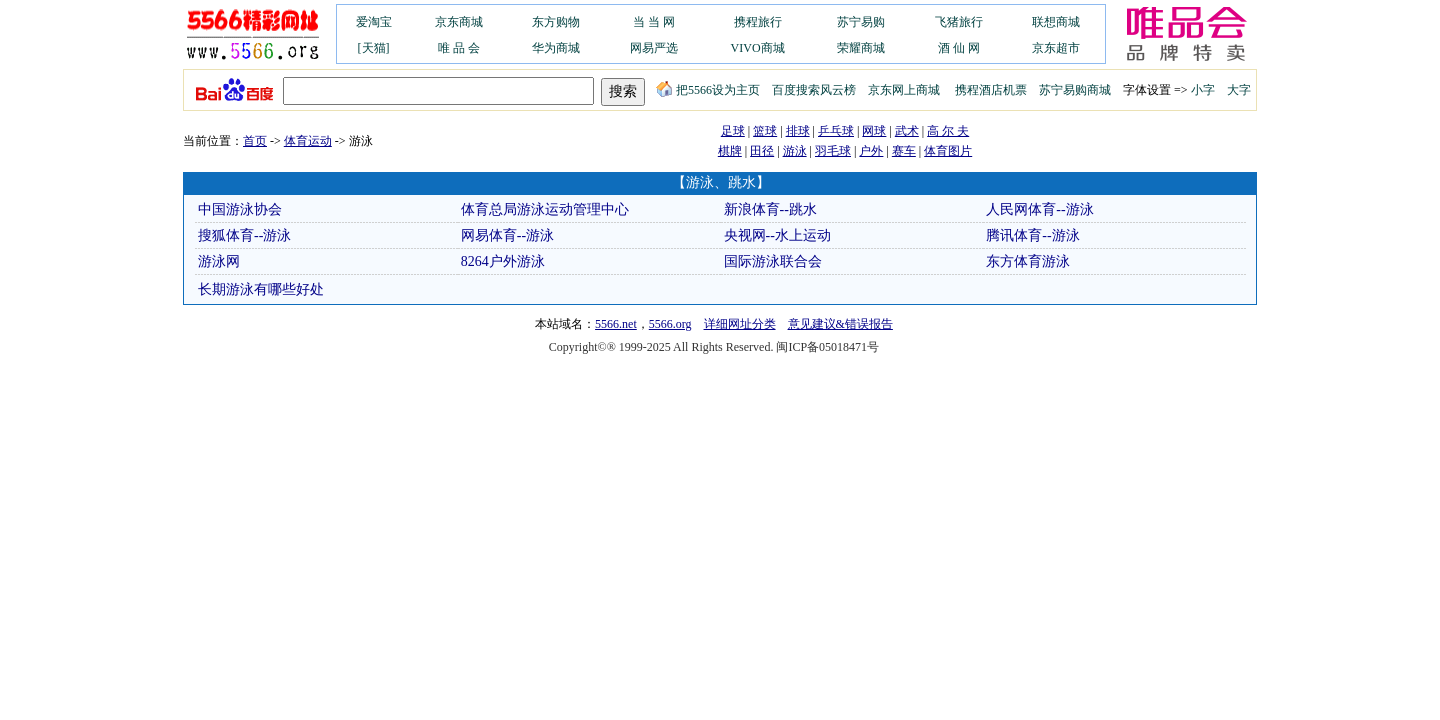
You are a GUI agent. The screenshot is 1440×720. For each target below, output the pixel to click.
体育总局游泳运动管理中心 (545, 209)
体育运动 (308, 141)
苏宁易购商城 (1075, 90)
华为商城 (556, 48)
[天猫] (374, 48)
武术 (907, 131)
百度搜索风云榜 (814, 90)
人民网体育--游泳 (1039, 209)
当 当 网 (654, 22)
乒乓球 (836, 131)
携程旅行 (758, 22)
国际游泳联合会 (773, 261)
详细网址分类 (740, 324)
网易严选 (654, 48)
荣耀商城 (861, 48)
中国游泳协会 (240, 209)
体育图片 (948, 151)
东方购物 (556, 22)
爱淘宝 (374, 22)
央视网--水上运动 (777, 235)
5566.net (616, 324)
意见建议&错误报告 (840, 324)
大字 (1239, 90)
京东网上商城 (904, 90)
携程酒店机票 (991, 90)
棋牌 (730, 151)
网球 (874, 131)
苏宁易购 (861, 22)
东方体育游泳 (1028, 261)
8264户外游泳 (503, 261)
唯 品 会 (459, 48)
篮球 (765, 131)
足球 (733, 131)
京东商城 (459, 22)
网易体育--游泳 (507, 235)
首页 (255, 141)
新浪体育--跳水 (770, 209)
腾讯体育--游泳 (1032, 235)
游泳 (795, 151)
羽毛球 (833, 151)
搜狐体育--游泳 (244, 235)
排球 (798, 131)
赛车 (904, 151)
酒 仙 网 (959, 48)
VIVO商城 (758, 48)
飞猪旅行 (959, 22)
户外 (871, 151)
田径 (762, 151)
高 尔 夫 (948, 131)
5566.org (670, 324)
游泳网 (219, 261)
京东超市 (1056, 48)
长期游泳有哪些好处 (261, 289)
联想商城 (1056, 22)
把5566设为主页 (708, 90)
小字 (1203, 90)
